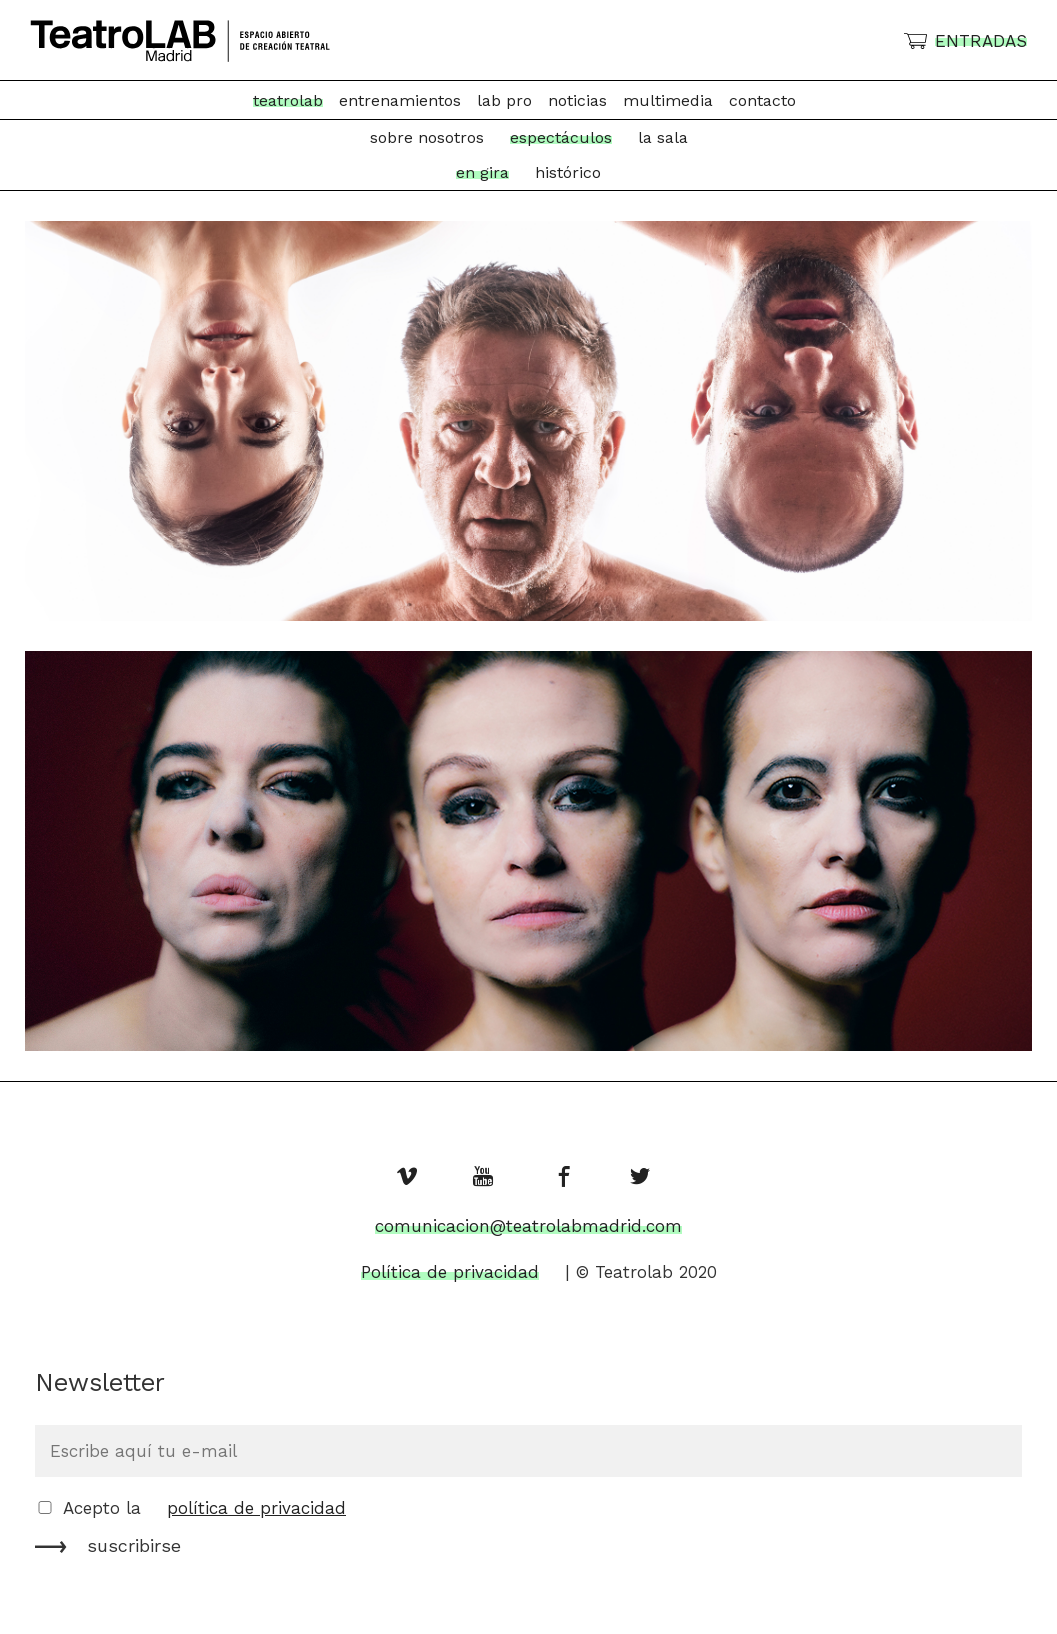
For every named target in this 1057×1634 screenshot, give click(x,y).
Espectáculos (561, 137)
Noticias (577, 100)
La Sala (663, 137)
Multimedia (668, 100)
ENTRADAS (981, 41)
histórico (568, 172)
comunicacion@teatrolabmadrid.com (528, 1226)
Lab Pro (504, 100)
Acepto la (204, 1508)
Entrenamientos (400, 100)
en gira (482, 172)
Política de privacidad (450, 1272)
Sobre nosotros (427, 137)
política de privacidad (256, 1508)
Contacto (762, 100)
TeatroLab (288, 100)
